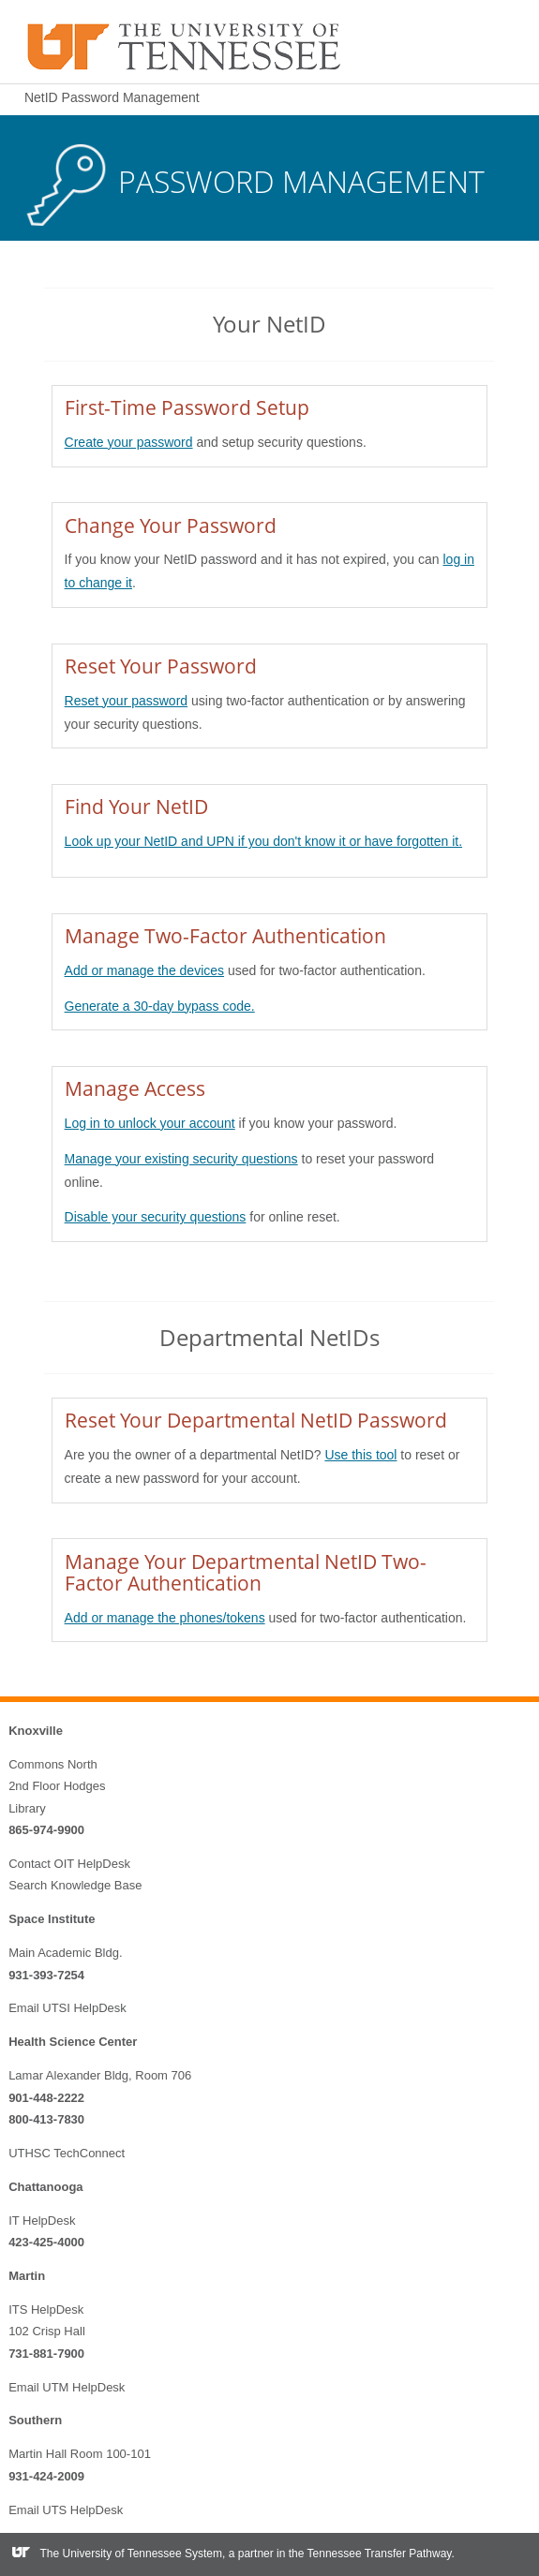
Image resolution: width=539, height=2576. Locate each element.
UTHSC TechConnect (66, 2153)
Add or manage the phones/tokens (165, 1617)
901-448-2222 (46, 2098)
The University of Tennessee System (131, 2553)
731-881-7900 (46, 2354)
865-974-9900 (46, 1830)
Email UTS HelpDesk (65, 2510)
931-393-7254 (46, 1975)
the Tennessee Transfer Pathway (370, 2553)
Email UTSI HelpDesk (67, 2008)
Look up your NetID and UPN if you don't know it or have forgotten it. (263, 841)
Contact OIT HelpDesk (69, 1864)
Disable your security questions (156, 1216)
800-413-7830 (46, 2119)
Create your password (129, 442)
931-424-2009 (46, 2476)
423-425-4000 (46, 2242)
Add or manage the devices (144, 970)
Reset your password (126, 700)
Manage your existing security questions (181, 1158)
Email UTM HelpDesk (66, 2387)
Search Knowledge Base (75, 1885)
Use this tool (360, 1454)
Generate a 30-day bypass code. (160, 1006)
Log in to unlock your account (150, 1123)
